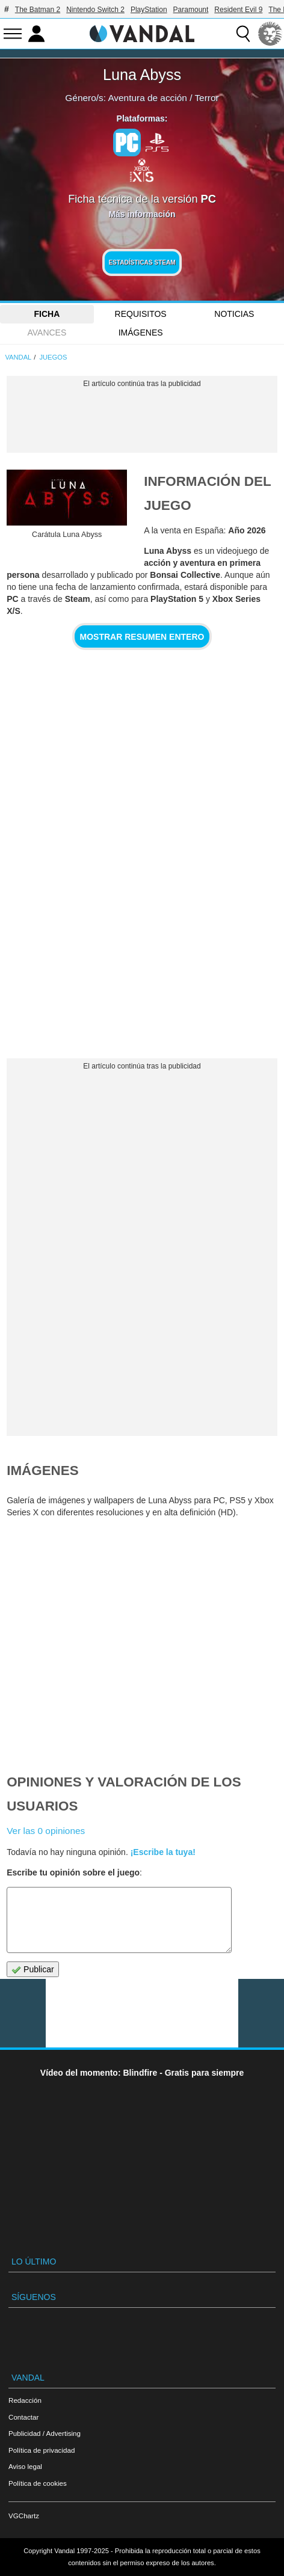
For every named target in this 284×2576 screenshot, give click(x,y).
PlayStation (149, 9)
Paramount (191, 9)
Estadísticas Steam (141, 262)
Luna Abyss (142, 74)
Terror (206, 98)
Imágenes (141, 332)
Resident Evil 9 (238, 9)
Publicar (32, 1969)
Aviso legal (25, 2466)
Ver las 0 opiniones (46, 1831)
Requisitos (141, 314)
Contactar (23, 2417)
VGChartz (23, 2515)
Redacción (25, 2400)
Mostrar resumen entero (142, 637)
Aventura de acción (147, 98)
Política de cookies (37, 2483)
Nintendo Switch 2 (95, 9)
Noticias (234, 314)
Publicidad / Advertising (44, 2433)
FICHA (47, 314)
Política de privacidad (41, 2450)
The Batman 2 (37, 9)
